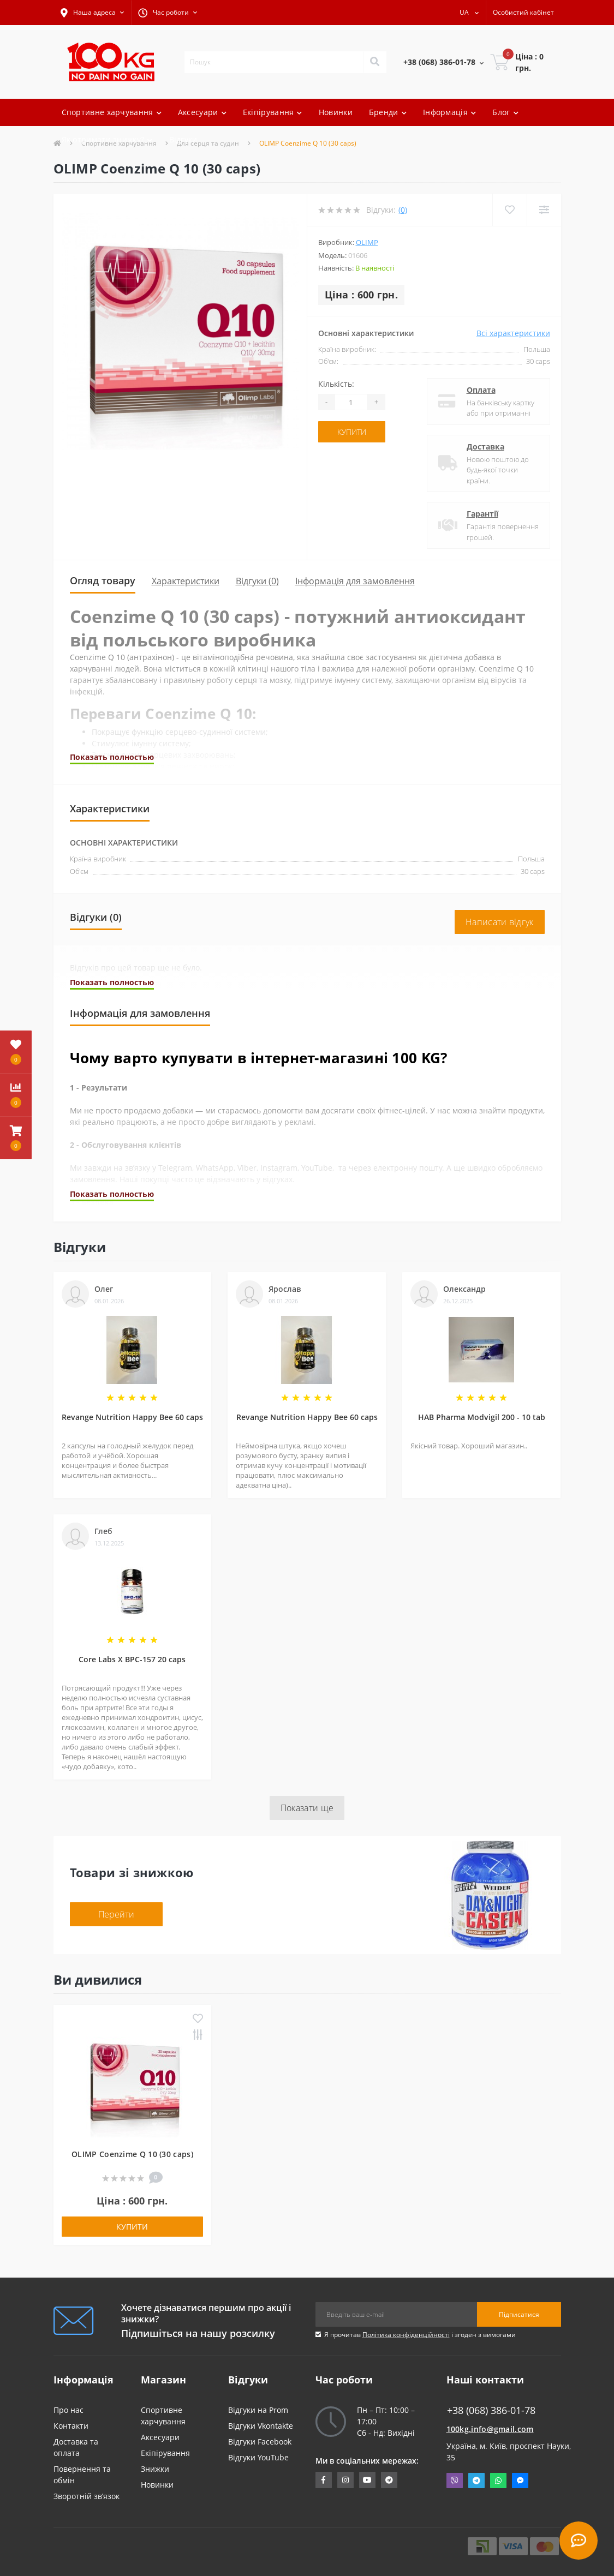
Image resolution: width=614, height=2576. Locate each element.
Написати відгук (500, 922)
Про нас (68, 2410)
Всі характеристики (513, 333)
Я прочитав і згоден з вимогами (420, 2334)
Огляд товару (102, 580)
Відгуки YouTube (258, 2457)
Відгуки (183, 139)
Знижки (155, 2469)
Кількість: (336, 384)
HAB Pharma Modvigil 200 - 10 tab (481, 1417)
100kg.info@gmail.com (490, 2429)
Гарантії (482, 513)
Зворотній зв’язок (86, 2496)
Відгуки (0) (257, 581)
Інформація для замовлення (355, 581)
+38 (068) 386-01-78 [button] (491, 2410)
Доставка (485, 446)
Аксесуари (160, 2437)
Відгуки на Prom (258, 2410)
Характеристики (185, 581)
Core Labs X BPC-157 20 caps (132, 1659)
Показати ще (307, 1808)
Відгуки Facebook (259, 2441)
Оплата (481, 390)
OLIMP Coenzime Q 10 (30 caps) (132, 2154)
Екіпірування (165, 2453)
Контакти (70, 2426)
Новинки (336, 112)
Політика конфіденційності (406, 2334)
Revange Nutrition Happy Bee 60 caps (132, 1417)
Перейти (116, 1914)
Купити (351, 432)
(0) (402, 210)
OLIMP (367, 242)
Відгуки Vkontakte (260, 2426)
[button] (92, 12)
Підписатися (519, 2314)
